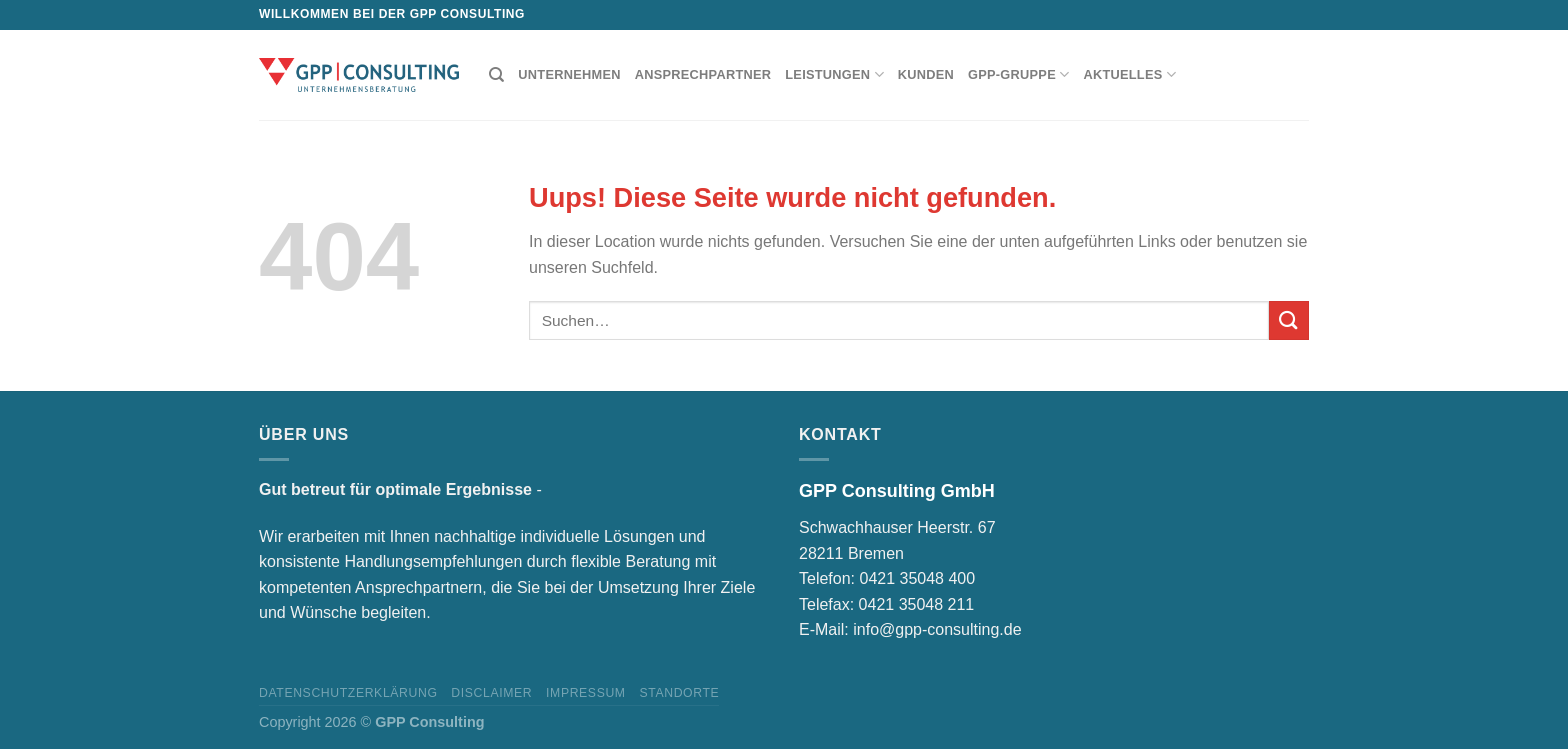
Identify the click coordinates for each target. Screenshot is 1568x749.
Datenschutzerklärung (348, 693)
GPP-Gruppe (1018, 74)
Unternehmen (569, 74)
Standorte (679, 693)
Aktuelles (1129, 74)
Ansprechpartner (703, 74)
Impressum (586, 693)
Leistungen (834, 74)
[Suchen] (496, 75)
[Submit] (1289, 320)
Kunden (926, 74)
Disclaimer (491, 693)
